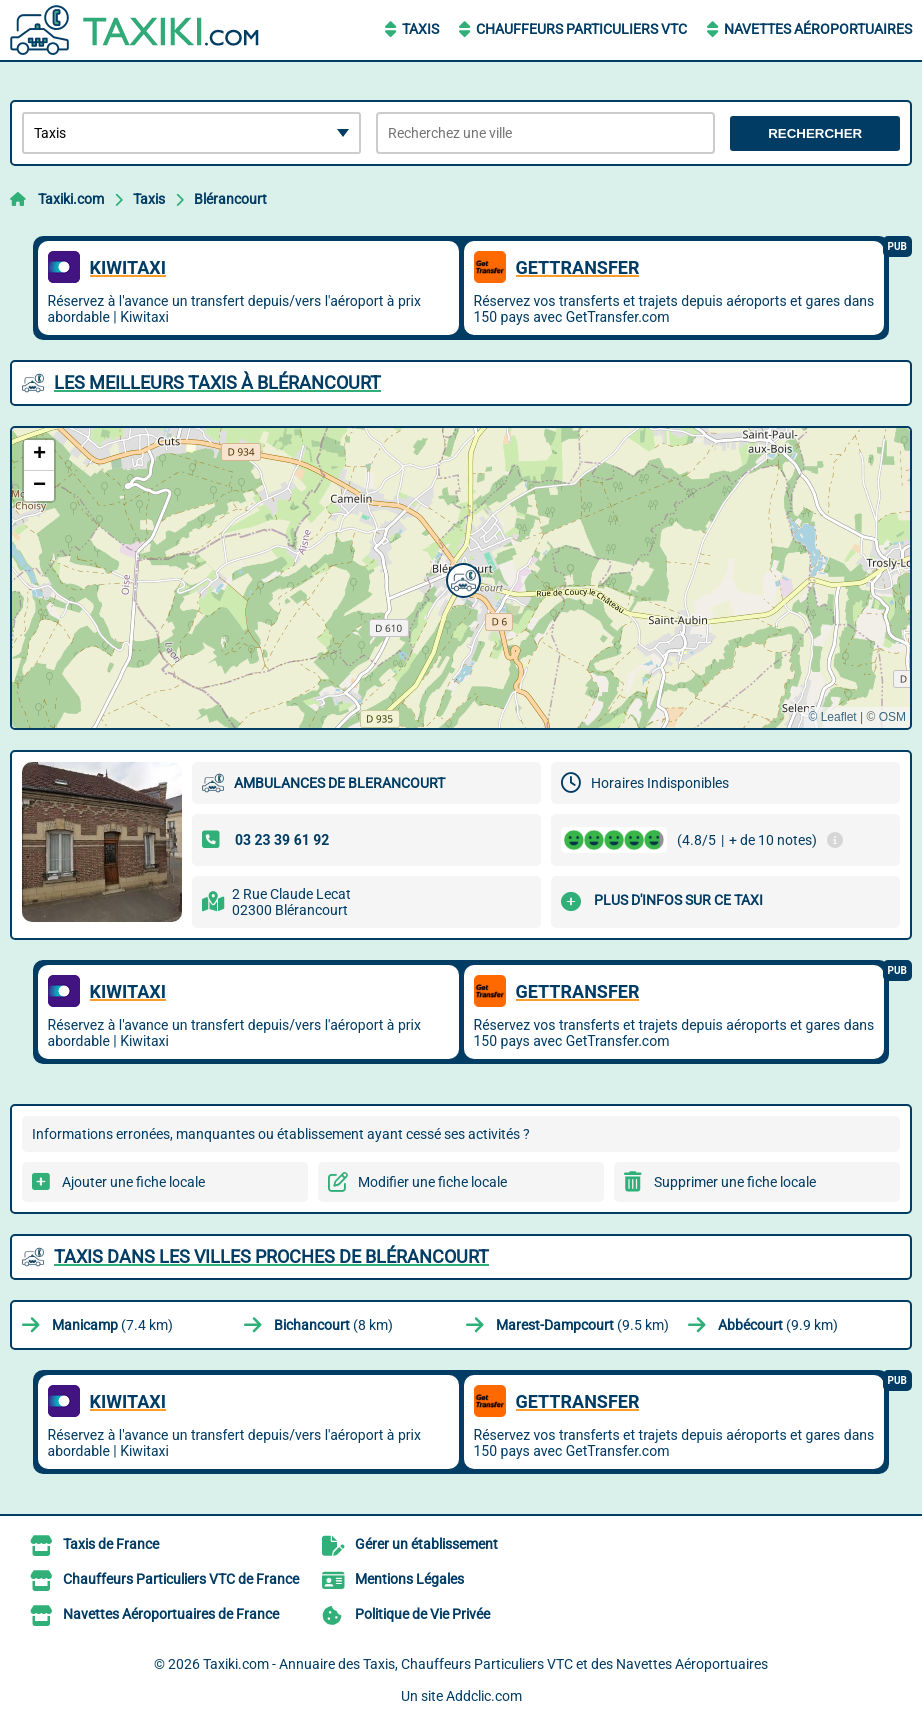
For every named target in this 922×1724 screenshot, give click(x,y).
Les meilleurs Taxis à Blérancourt (217, 382)
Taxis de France (111, 1544)
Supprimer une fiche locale (735, 1182)
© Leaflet (832, 717)
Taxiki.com (71, 199)
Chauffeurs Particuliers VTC (581, 29)
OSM (892, 717)
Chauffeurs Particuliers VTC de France (181, 1579)
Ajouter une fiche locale (133, 1182)
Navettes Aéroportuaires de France (171, 1614)
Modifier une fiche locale (432, 1182)
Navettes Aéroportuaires (818, 29)
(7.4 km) (112, 1325)
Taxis (420, 29)
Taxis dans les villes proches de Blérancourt (271, 1256)
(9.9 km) (778, 1325)
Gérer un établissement (426, 1544)
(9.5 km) (582, 1325)
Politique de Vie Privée (422, 1614)
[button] (461, 578)
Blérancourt (230, 199)
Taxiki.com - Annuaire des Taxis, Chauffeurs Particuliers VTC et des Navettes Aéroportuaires (485, 1664)
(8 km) (333, 1325)
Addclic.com (484, 1696)
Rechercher (815, 133)
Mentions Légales (409, 1579)
